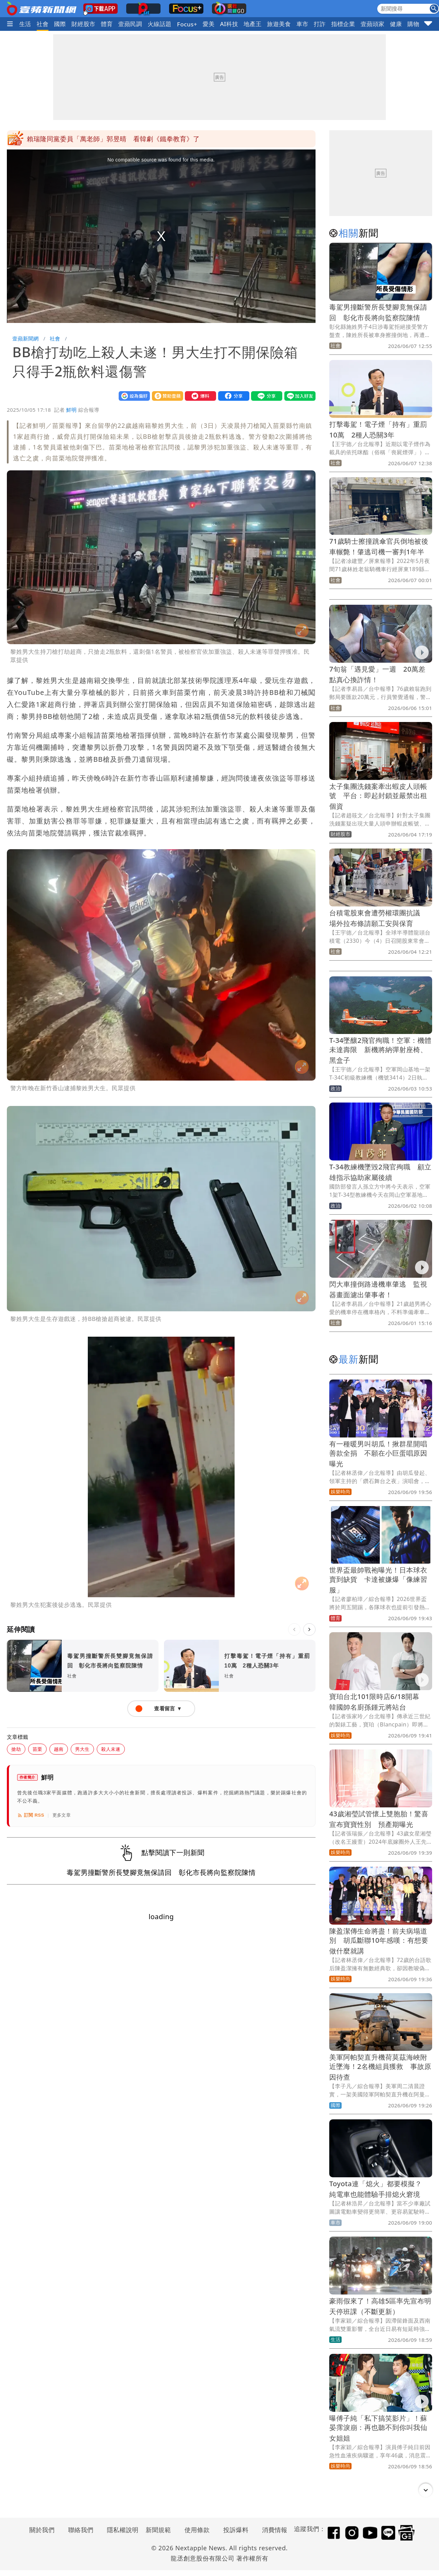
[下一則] (309, 1629)
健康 (396, 24)
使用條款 (197, 2530)
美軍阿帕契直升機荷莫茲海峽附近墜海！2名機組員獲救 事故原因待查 (380, 2067)
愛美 (209, 24)
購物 (413, 24)
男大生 (82, 1749)
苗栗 (37, 1749)
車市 (302, 24)
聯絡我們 (81, 2530)
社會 (43, 24)
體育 (107, 24)
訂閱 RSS (30, 1815)
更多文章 (61, 1815)
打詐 (320, 24)
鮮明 (71, 409)
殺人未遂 (110, 1749)
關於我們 (42, 2530)
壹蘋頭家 (372, 24)
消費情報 (274, 2530)
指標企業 (343, 24)
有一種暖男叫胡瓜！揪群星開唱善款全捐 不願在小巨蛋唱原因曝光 (378, 1453)
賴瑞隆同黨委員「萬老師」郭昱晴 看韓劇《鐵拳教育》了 (113, 138)
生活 (25, 24)
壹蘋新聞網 (25, 338)
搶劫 (16, 1749)
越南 (58, 1749)
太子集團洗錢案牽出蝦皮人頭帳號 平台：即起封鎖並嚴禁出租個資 (378, 796)
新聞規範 (158, 2530)
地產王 (252, 24)
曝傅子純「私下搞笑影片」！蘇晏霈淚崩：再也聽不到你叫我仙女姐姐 (378, 2428)
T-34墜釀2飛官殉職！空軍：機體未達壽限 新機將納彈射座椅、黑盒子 (380, 1050)
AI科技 (229, 24)
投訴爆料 (236, 2530)
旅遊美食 (279, 24)
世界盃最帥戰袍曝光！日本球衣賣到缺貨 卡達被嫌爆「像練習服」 (378, 1579)
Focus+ (187, 24)
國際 (60, 24)
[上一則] (294, 1629)
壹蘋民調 (130, 24)
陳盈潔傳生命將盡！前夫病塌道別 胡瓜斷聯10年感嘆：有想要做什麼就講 (378, 1940)
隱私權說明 (120, 2530)
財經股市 (83, 24)
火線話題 (159, 24)
